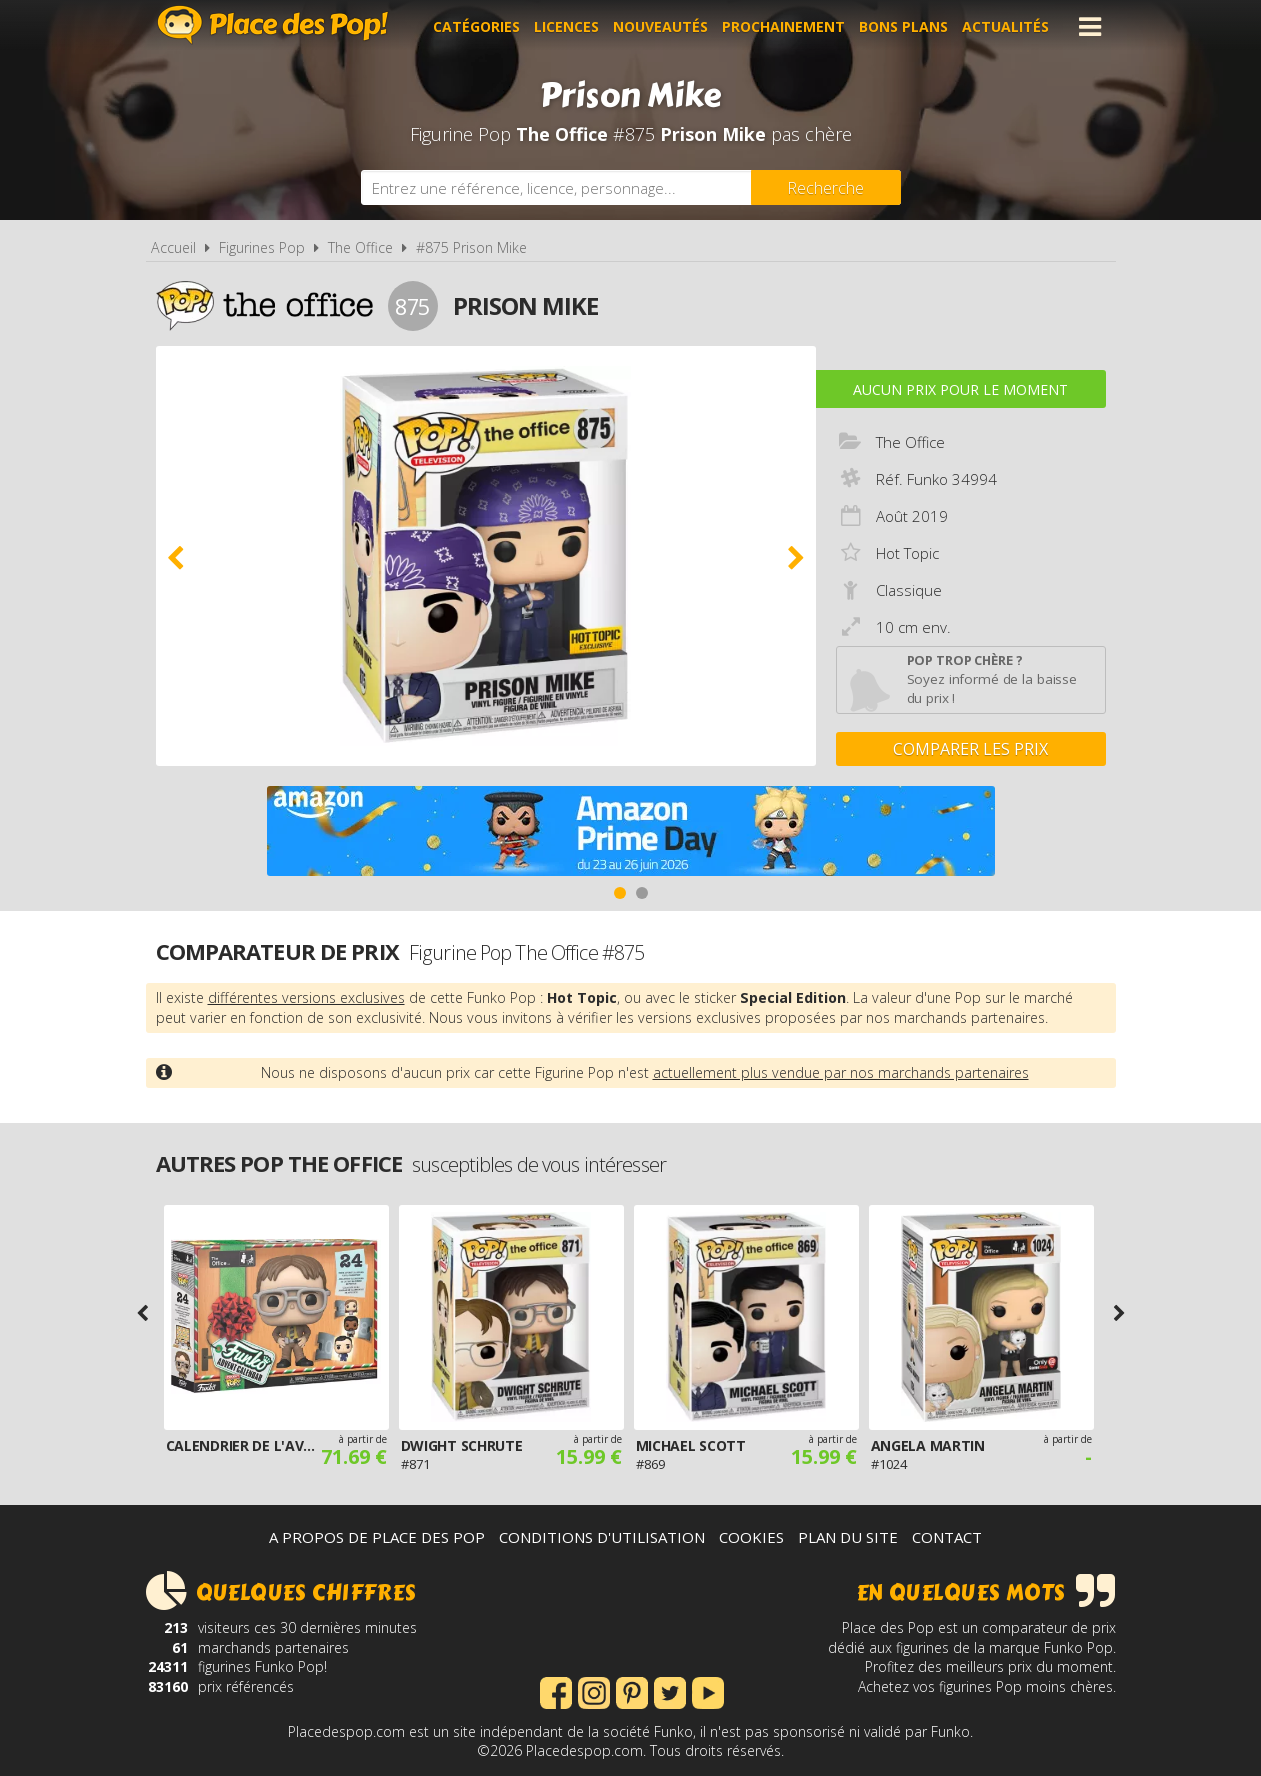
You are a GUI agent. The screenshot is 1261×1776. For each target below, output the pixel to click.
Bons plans (903, 26)
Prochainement (783, 26)
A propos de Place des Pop (377, 1537)
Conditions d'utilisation (602, 1537)
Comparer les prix (970, 749)
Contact (947, 1537)
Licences (566, 26)
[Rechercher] (826, 187)
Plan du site (848, 1537)
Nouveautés (660, 26)
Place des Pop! (273, 24)
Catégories (476, 26)
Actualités (1005, 26)
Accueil (173, 247)
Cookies (751, 1537)
